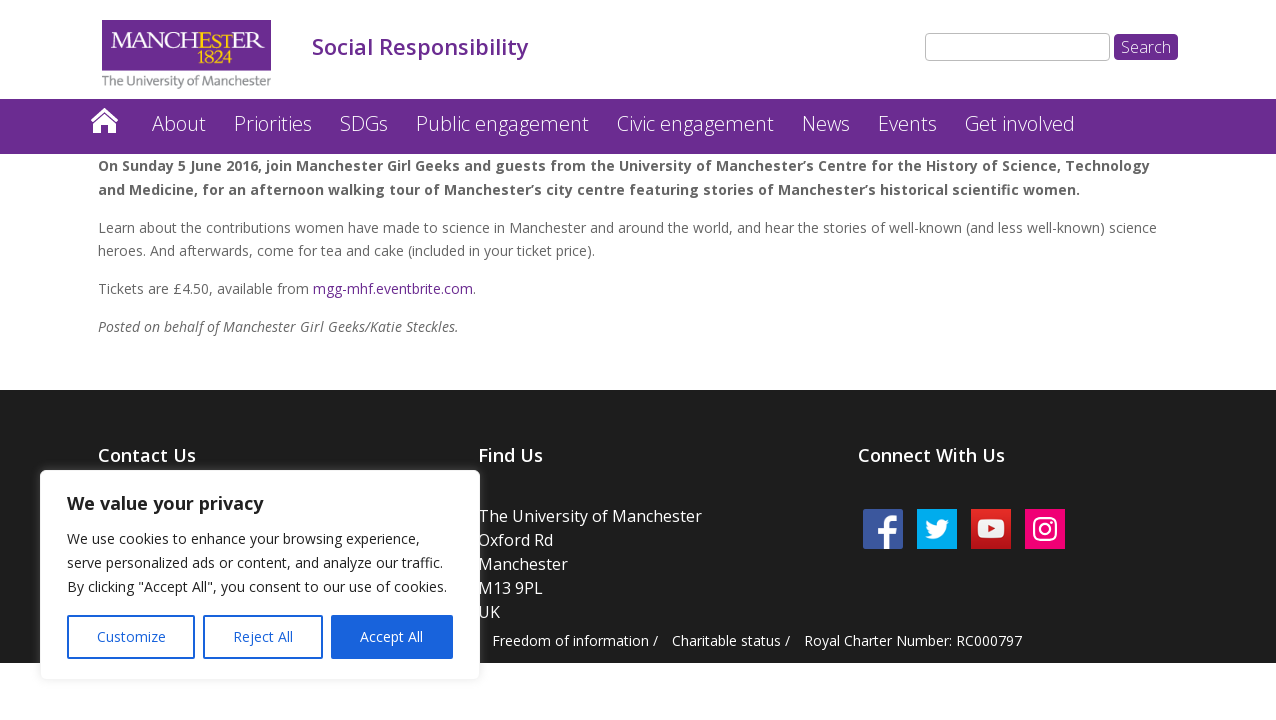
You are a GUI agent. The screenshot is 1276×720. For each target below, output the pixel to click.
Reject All (263, 636)
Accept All (391, 636)
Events (907, 123)
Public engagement (502, 123)
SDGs (364, 123)
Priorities (273, 123)
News (826, 123)
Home (104, 115)
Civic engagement (695, 123)
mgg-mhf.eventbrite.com (393, 288)
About (179, 123)
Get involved (1020, 123)
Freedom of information (570, 640)
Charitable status (726, 640)
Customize (131, 636)
